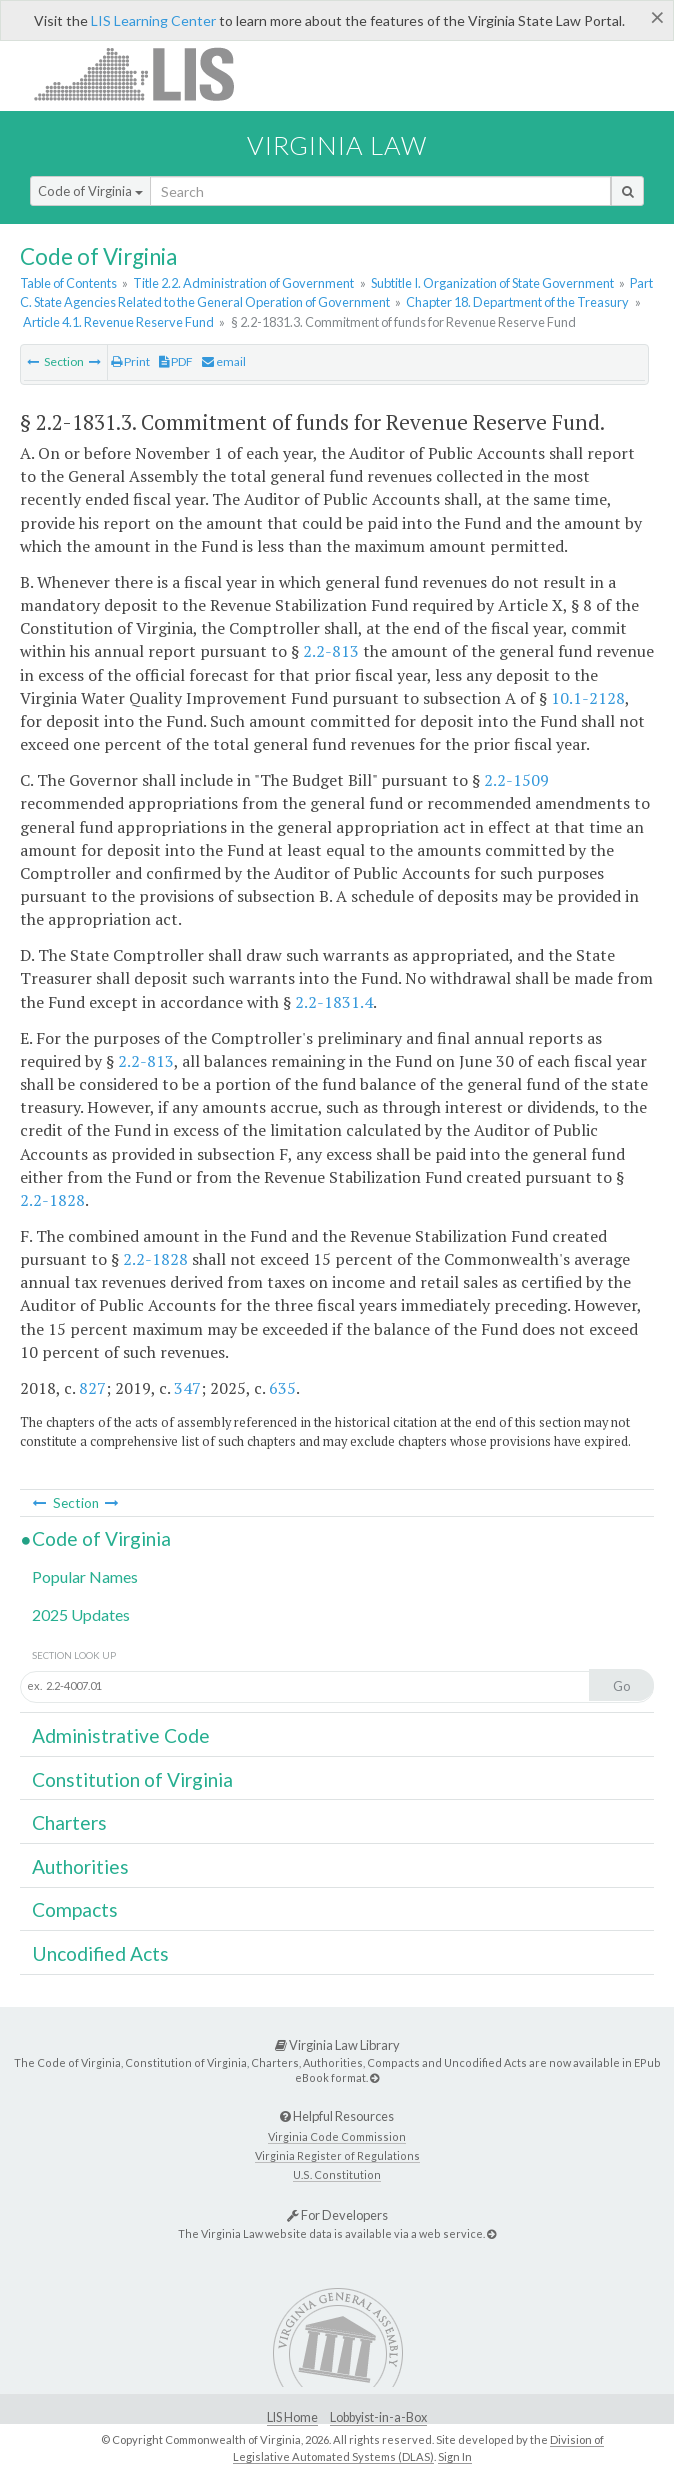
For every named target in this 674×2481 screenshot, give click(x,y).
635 (282, 1388)
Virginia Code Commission (337, 2136)
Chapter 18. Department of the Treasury (517, 302)
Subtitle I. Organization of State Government (492, 283)
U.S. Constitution (337, 2174)
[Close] (657, 17)
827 (92, 1388)
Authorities (80, 1866)
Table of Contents (68, 283)
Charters (69, 1822)
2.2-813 (331, 651)
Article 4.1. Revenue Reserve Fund (118, 322)
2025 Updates (81, 1614)
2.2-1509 (516, 780)
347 (187, 1388)
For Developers (337, 2215)
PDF (176, 361)
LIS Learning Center (153, 20)
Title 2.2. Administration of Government (243, 283)
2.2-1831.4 (334, 1002)
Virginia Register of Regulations (337, 2155)
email (224, 361)
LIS (145, 73)
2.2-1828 (52, 1200)
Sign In (455, 2456)
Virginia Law (337, 145)
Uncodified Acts (100, 1953)
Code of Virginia (90, 191)
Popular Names (85, 1576)
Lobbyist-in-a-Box (378, 2417)
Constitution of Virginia (132, 1779)
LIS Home (292, 2417)
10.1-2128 (588, 698)
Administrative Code (121, 1735)
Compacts (75, 1909)
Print (130, 361)
